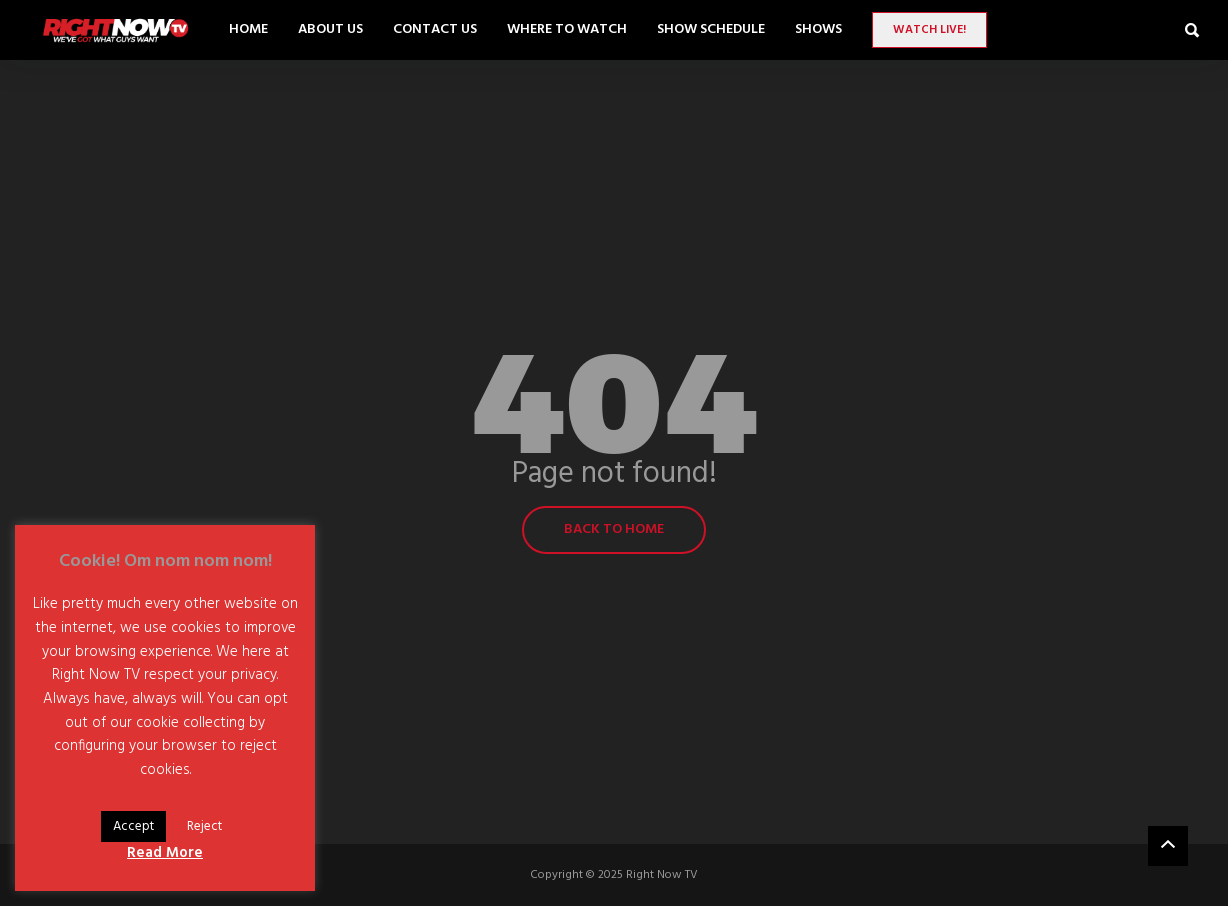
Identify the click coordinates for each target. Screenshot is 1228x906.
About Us (330, 29)
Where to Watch (567, 29)
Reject (204, 826)
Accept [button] (133, 826)
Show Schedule (711, 29)
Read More (165, 853)
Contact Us (435, 29)
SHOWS (818, 29)
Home (248, 29)
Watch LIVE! (929, 30)
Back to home (614, 529)
